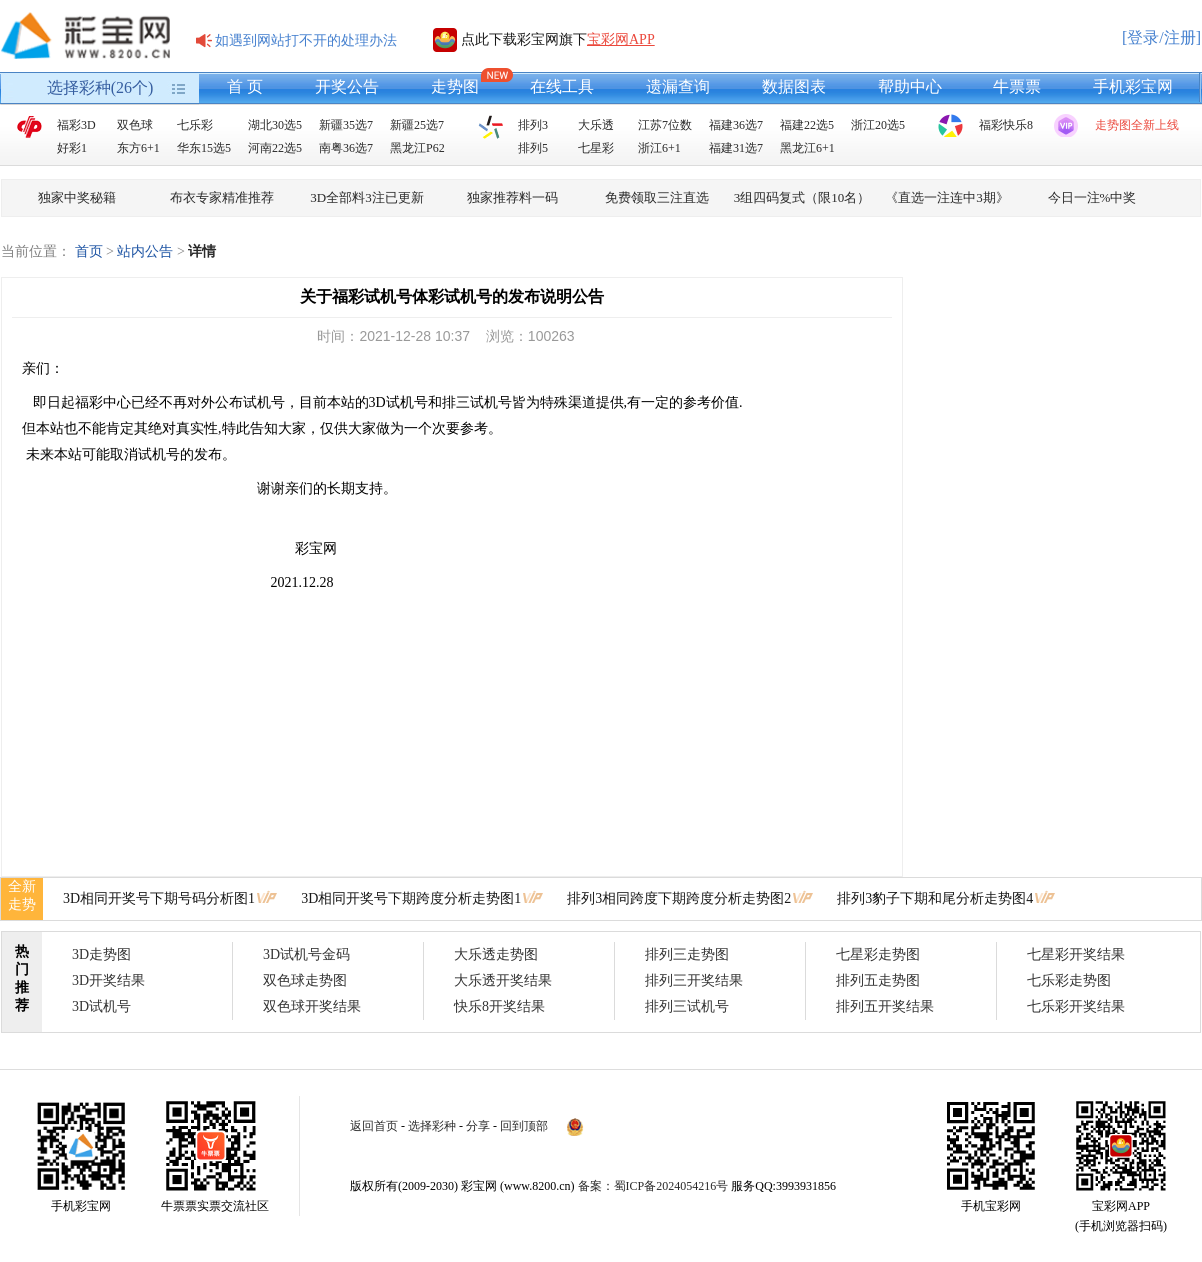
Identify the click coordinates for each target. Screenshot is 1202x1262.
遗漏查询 (678, 86)
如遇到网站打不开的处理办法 (306, 40)
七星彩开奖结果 (1076, 954)
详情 (202, 251)
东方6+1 (138, 148)
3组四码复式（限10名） (802, 197)
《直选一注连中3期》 (947, 197)
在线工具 (562, 86)
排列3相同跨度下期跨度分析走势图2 (679, 898)
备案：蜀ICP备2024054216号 (653, 1186)
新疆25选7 (417, 125)
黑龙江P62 (417, 148)
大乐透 (596, 125)
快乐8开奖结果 (499, 1006)
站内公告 (145, 251)
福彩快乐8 (1006, 125)
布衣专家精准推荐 (222, 197)
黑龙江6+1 (807, 148)
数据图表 (794, 86)
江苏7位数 (665, 125)
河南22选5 (275, 148)
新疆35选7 (346, 125)
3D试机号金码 (306, 954)
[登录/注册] (1161, 37)
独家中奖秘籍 (77, 197)
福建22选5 (807, 125)
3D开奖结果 (108, 980)
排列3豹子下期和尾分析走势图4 (935, 898)
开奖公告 (347, 86)
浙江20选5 (878, 125)
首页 (89, 251)
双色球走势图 (305, 980)
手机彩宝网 (1133, 86)
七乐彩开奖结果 (1076, 1006)
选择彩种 (432, 1126)
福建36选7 (736, 125)
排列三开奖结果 (694, 980)
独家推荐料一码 (512, 197)
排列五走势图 (878, 980)
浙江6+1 (659, 148)
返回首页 (374, 1126)
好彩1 (72, 148)
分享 (478, 1126)
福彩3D (76, 125)
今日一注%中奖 (1092, 197)
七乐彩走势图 (1069, 980)
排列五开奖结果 (885, 1006)
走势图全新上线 (1137, 125)
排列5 (533, 148)
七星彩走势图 (878, 954)
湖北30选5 (275, 125)
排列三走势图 (687, 954)
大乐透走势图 (496, 954)
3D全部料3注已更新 (366, 197)
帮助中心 (910, 86)
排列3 (533, 125)
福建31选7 (736, 148)
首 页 (245, 86)
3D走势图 (101, 954)
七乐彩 (195, 125)
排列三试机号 (687, 1006)
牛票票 (1017, 86)
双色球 (135, 125)
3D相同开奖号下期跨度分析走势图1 (411, 898)
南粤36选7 (346, 148)
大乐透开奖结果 (503, 980)
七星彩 (596, 148)
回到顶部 (524, 1126)
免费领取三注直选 (657, 197)
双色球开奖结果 (312, 1006)
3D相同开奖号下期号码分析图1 (159, 898)
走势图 (455, 86)
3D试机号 (101, 1006)
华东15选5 (204, 148)
